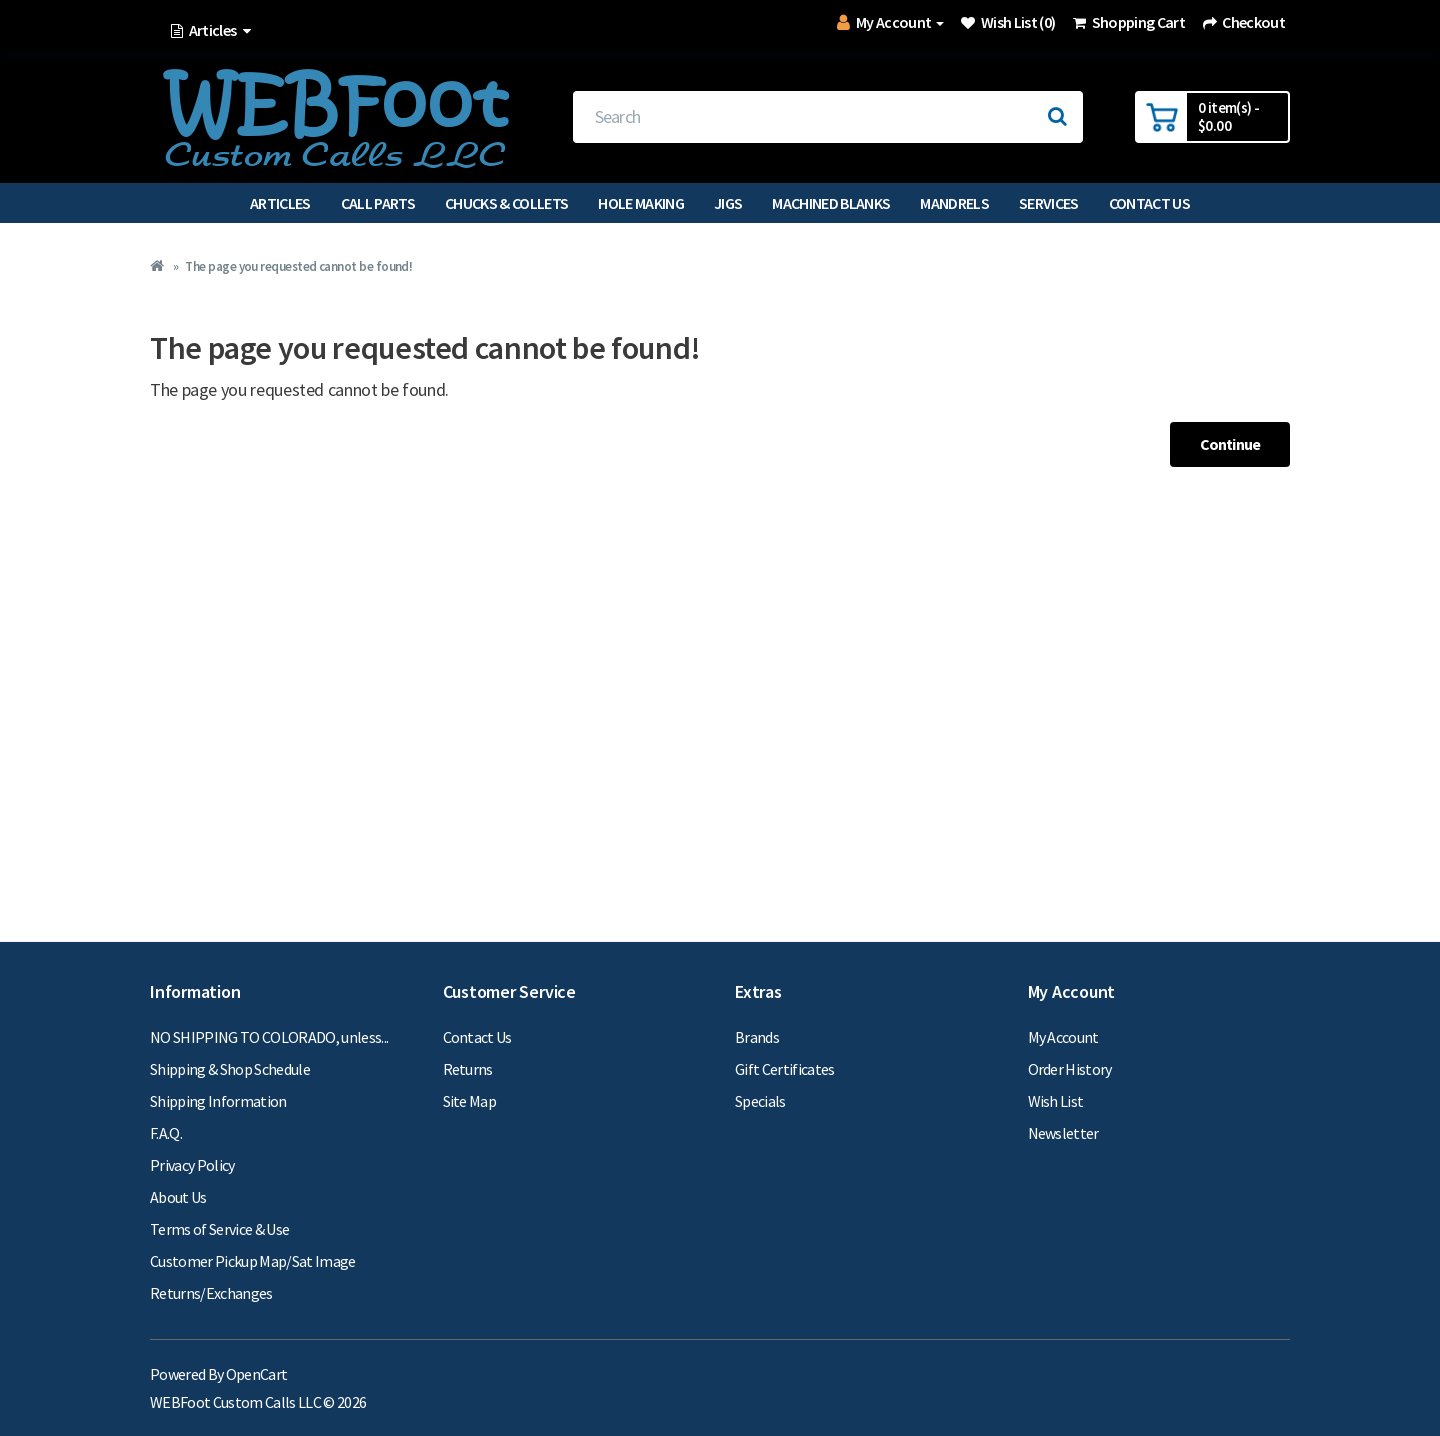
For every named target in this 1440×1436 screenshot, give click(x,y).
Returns (468, 1069)
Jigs (728, 203)
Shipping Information (218, 1101)
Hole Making (641, 203)
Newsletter (1063, 1133)
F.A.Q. (166, 1133)
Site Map (470, 1101)
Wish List (1056, 1101)
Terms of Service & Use (219, 1229)
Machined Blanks (831, 203)
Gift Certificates (785, 1069)
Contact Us (1149, 203)
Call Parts (378, 203)
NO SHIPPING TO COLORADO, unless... (269, 1037)
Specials (760, 1101)
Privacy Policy (192, 1165)
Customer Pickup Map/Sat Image (253, 1261)
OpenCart (257, 1374)
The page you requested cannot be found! (298, 266)
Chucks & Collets (506, 203)
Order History (1070, 1069)
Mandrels (954, 203)
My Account (1063, 1037)
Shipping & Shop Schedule (230, 1069)
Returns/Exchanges (211, 1293)
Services (1049, 203)
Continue (1230, 444)
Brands (757, 1037)
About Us (178, 1197)
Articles (280, 203)
